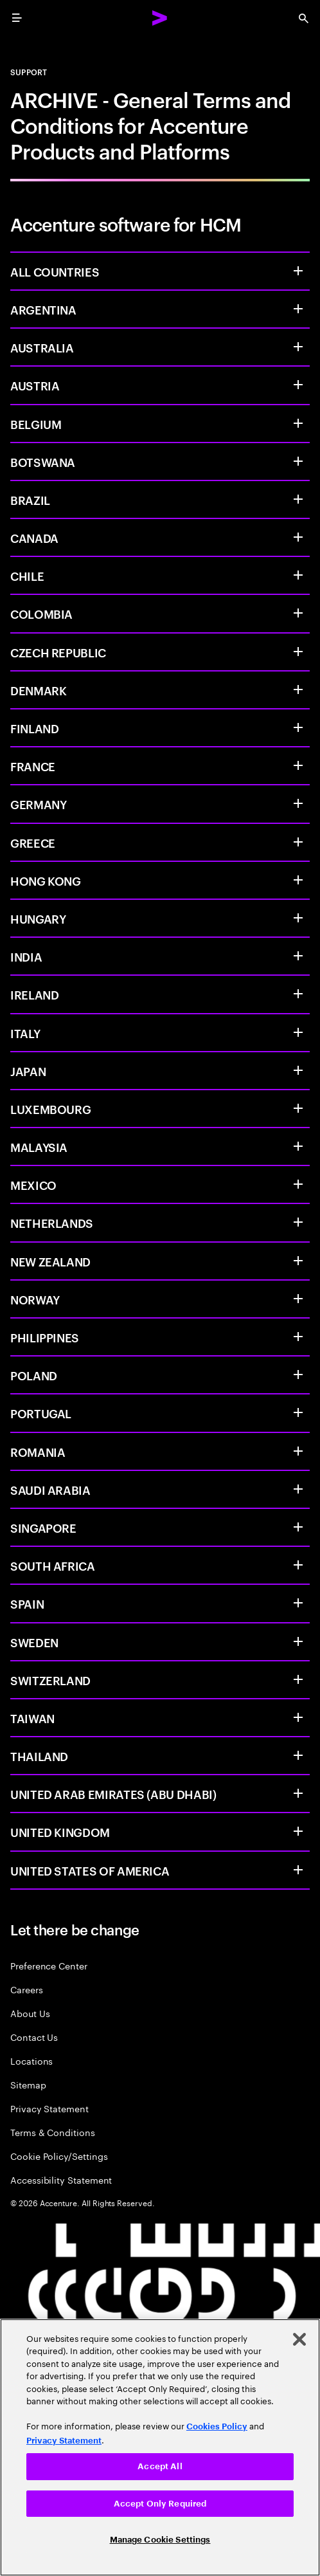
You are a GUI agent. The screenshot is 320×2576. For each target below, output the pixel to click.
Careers (26, 1989)
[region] (160, 2447)
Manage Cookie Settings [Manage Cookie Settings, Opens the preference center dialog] (160, 2539)
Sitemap (28, 2084)
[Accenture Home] (160, 18)
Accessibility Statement (61, 2179)
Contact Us (34, 2036)
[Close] (299, 2339)
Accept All (160, 2466)
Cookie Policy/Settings (58, 2155)
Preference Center (48, 1965)
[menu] (16, 18)
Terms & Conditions (52, 2132)
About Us (29, 2013)
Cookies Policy (216, 2426)
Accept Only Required (160, 2503)
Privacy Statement (49, 2108)
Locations (31, 2060)
